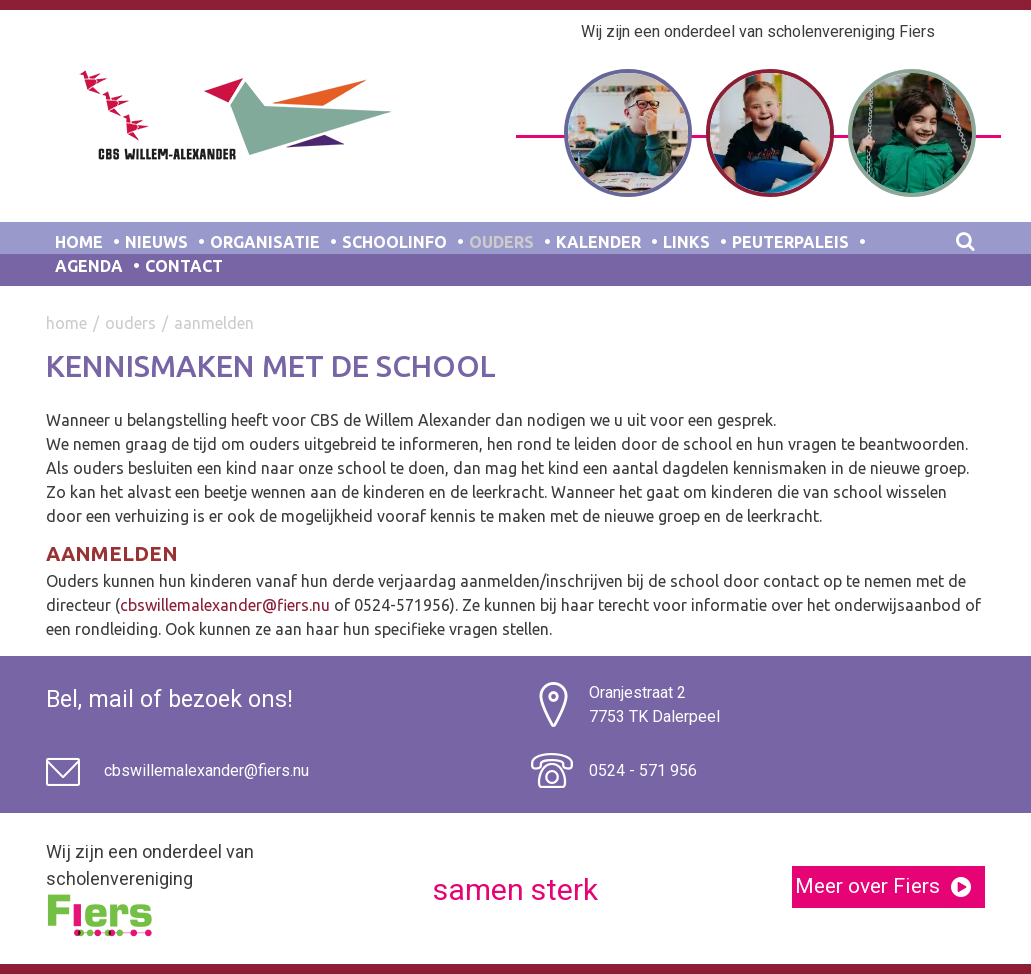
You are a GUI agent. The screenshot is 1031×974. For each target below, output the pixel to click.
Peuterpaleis (790, 242)
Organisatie (265, 242)
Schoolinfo (394, 242)
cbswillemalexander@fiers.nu (225, 605)
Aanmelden (214, 323)
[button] (961, 887)
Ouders (501, 242)
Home (79, 242)
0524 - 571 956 (643, 770)
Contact (184, 266)
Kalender (598, 242)
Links (686, 242)
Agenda (89, 266)
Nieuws (156, 242)
